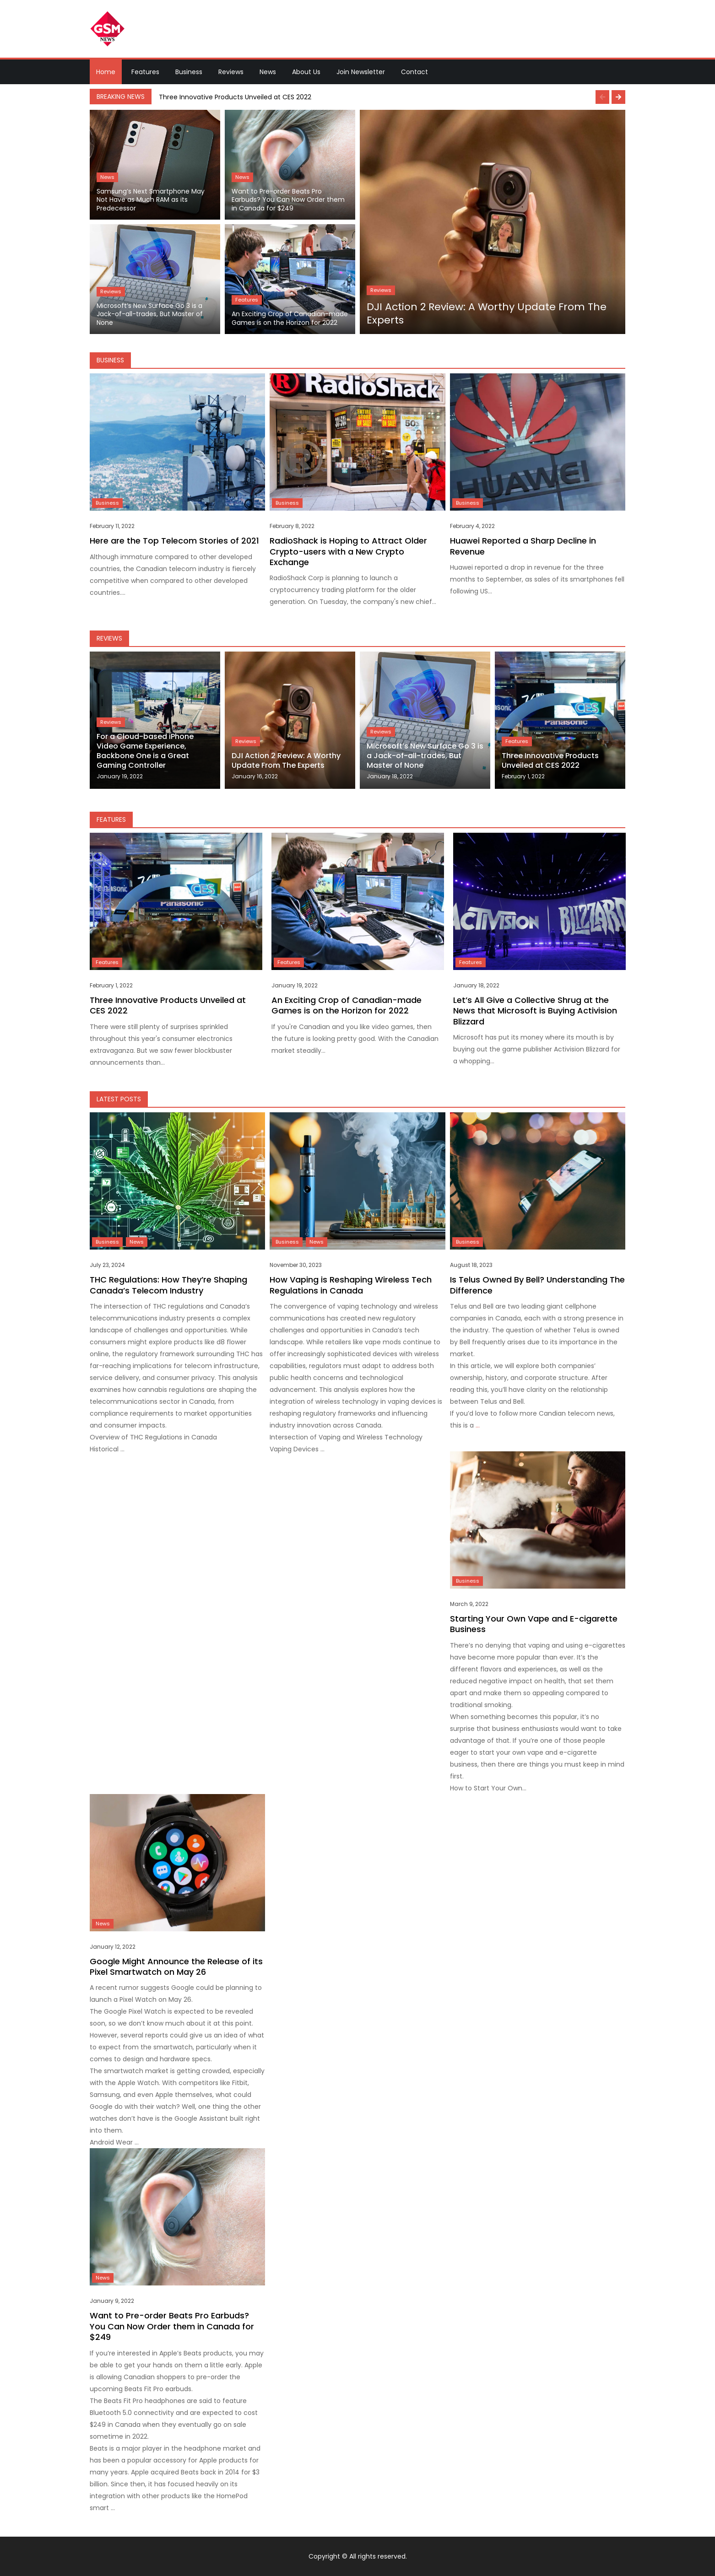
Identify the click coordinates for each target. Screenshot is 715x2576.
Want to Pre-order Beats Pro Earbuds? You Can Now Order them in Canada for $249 (288, 200)
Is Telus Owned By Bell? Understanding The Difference (537, 1285)
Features (145, 71)
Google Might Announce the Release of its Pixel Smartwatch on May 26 (176, 1967)
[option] (390, 97)
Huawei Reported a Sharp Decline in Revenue (523, 546)
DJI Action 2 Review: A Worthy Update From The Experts (487, 314)
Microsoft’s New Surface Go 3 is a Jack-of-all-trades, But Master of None (150, 314)
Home (105, 71)
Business (188, 71)
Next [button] (618, 97)
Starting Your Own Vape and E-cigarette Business (534, 1624)
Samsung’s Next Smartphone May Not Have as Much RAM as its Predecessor (151, 200)
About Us (306, 71)
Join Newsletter (360, 71)
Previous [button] (602, 97)
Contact (414, 71)
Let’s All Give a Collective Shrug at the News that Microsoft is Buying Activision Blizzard (535, 1010)
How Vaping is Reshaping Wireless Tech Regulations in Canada (351, 1285)
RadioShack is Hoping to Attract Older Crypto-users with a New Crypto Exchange (348, 551)
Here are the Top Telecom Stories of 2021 (174, 540)
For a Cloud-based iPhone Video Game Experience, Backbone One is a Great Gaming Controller (145, 750)
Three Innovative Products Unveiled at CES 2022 (235, 97)
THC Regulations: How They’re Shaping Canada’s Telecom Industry (168, 1285)
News (268, 71)
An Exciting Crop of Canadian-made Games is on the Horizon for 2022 (290, 318)
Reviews (231, 71)
